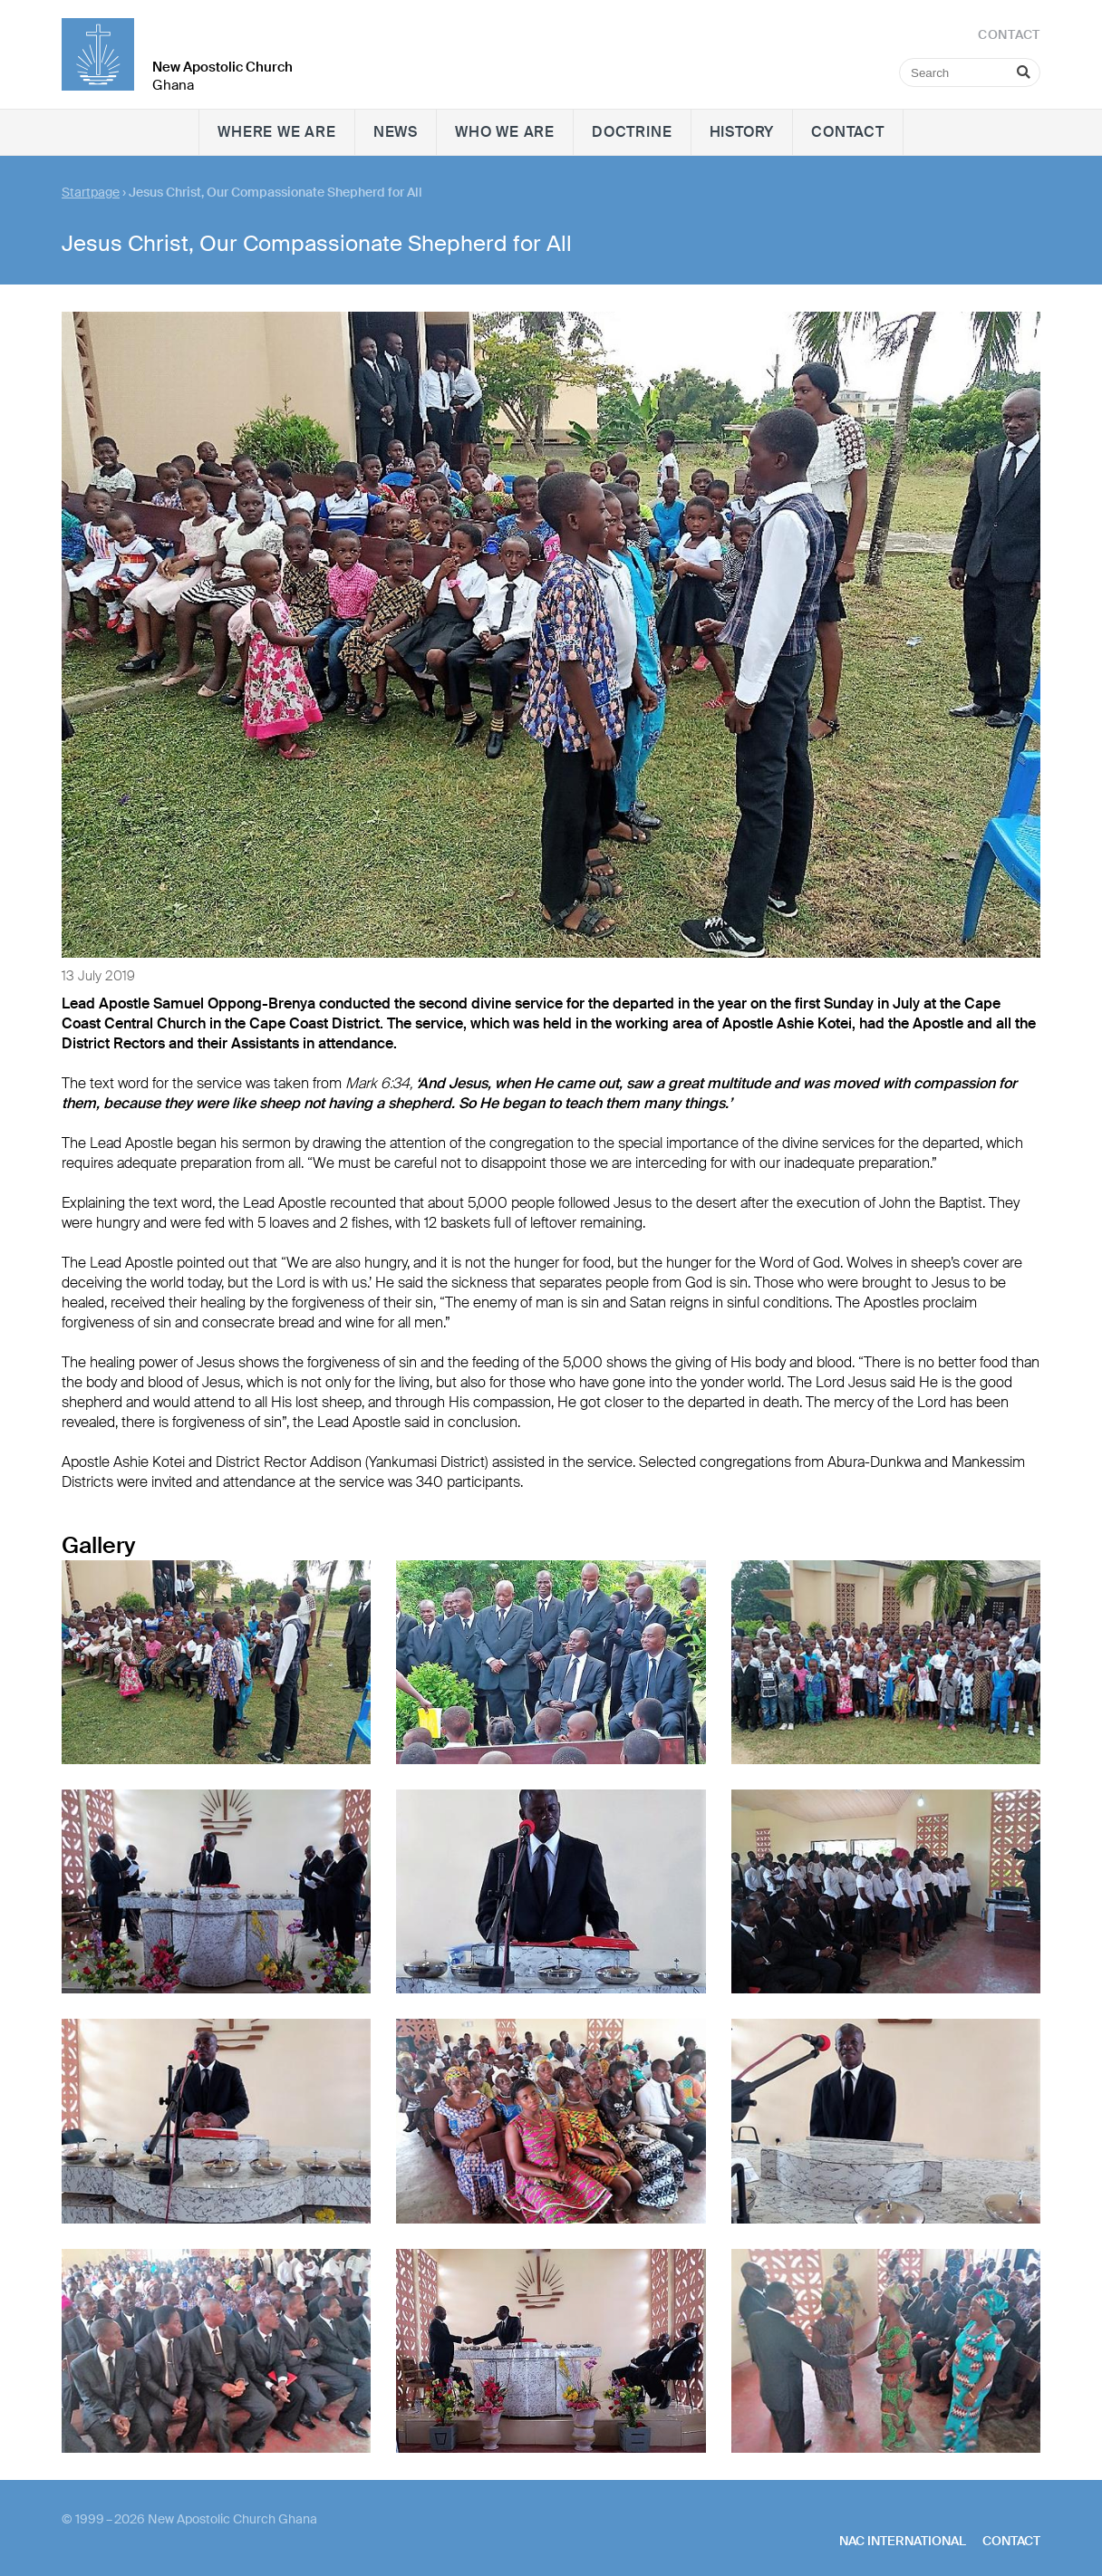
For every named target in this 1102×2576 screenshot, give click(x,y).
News (395, 131)
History (742, 131)
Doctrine (632, 131)
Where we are (277, 131)
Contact (847, 131)
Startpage (91, 192)
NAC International (902, 2541)
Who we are (505, 131)
